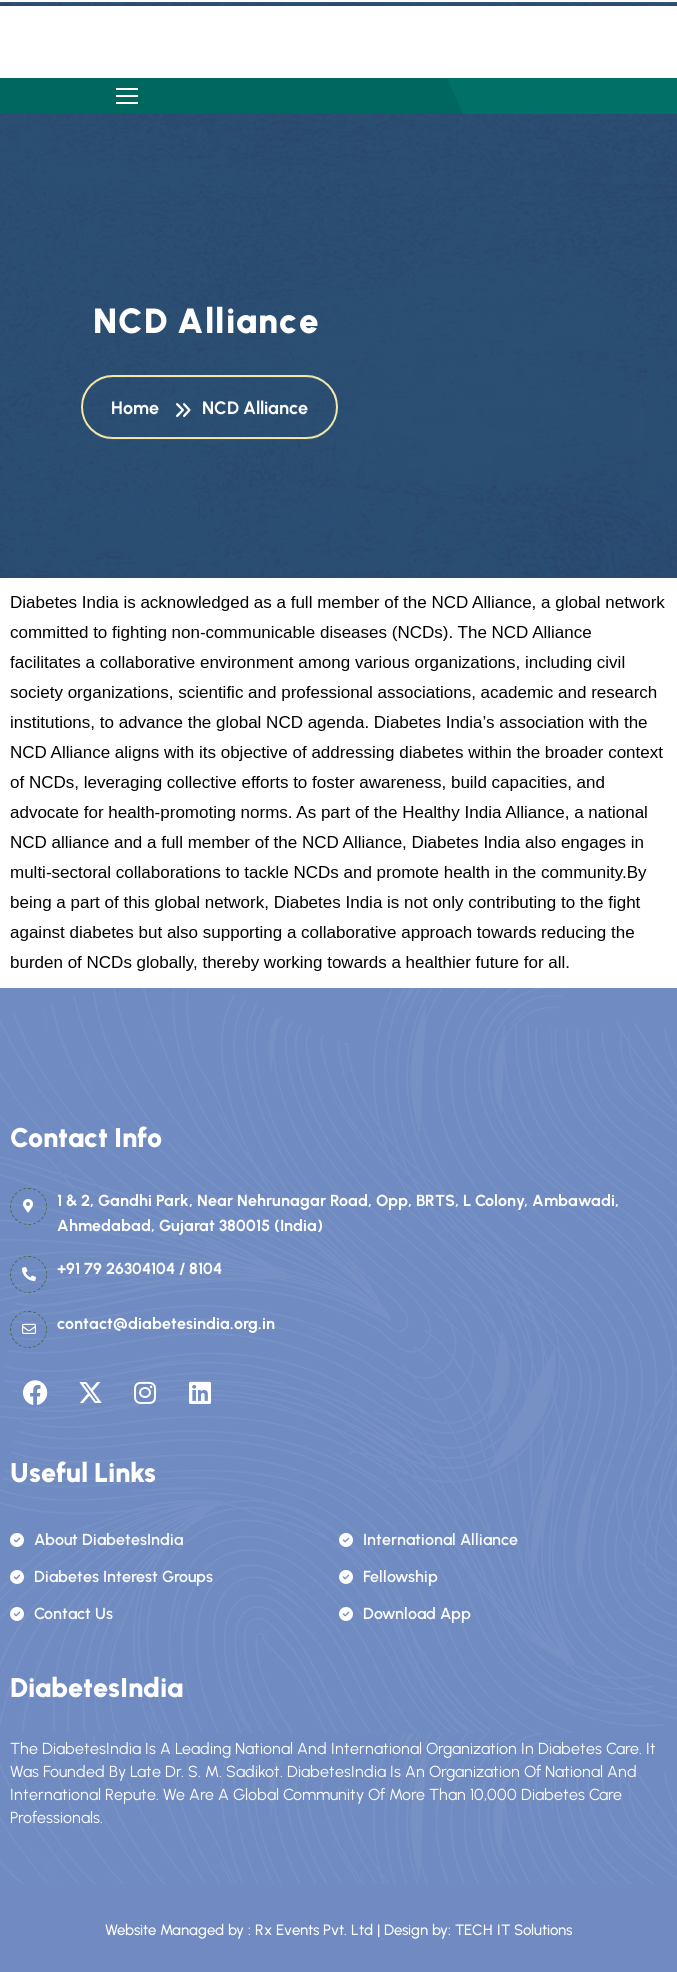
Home (139, 409)
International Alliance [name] (428, 1539)
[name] (127, 96)
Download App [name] (405, 1613)
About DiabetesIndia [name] (96, 1539)
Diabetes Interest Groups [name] (111, 1576)
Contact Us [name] (61, 1613)
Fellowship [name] (388, 1576)
